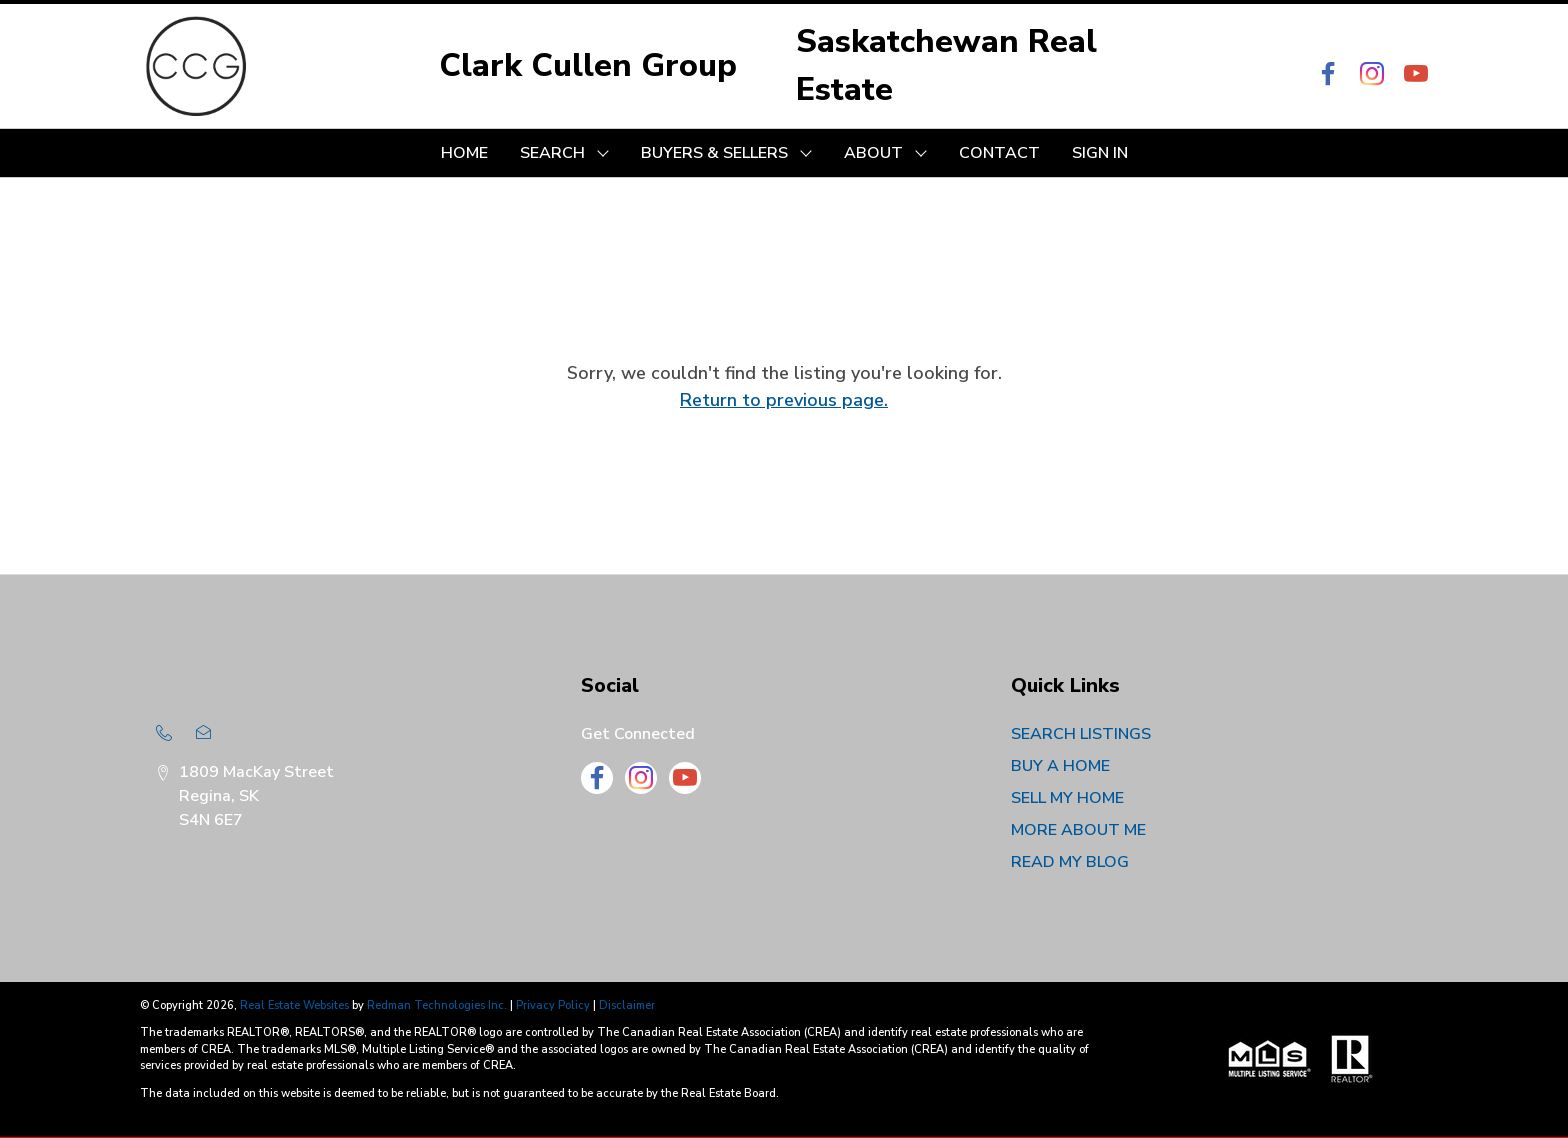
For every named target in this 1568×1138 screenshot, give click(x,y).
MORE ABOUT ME (1078, 830)
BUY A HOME (1060, 766)
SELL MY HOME (1067, 798)
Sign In (1100, 153)
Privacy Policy (553, 1005)
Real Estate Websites (296, 1005)
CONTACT (999, 153)
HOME (464, 153)
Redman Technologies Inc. (438, 1005)
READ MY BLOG (1070, 862)
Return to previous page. (784, 400)
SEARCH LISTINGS (1081, 734)
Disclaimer (627, 1005)
